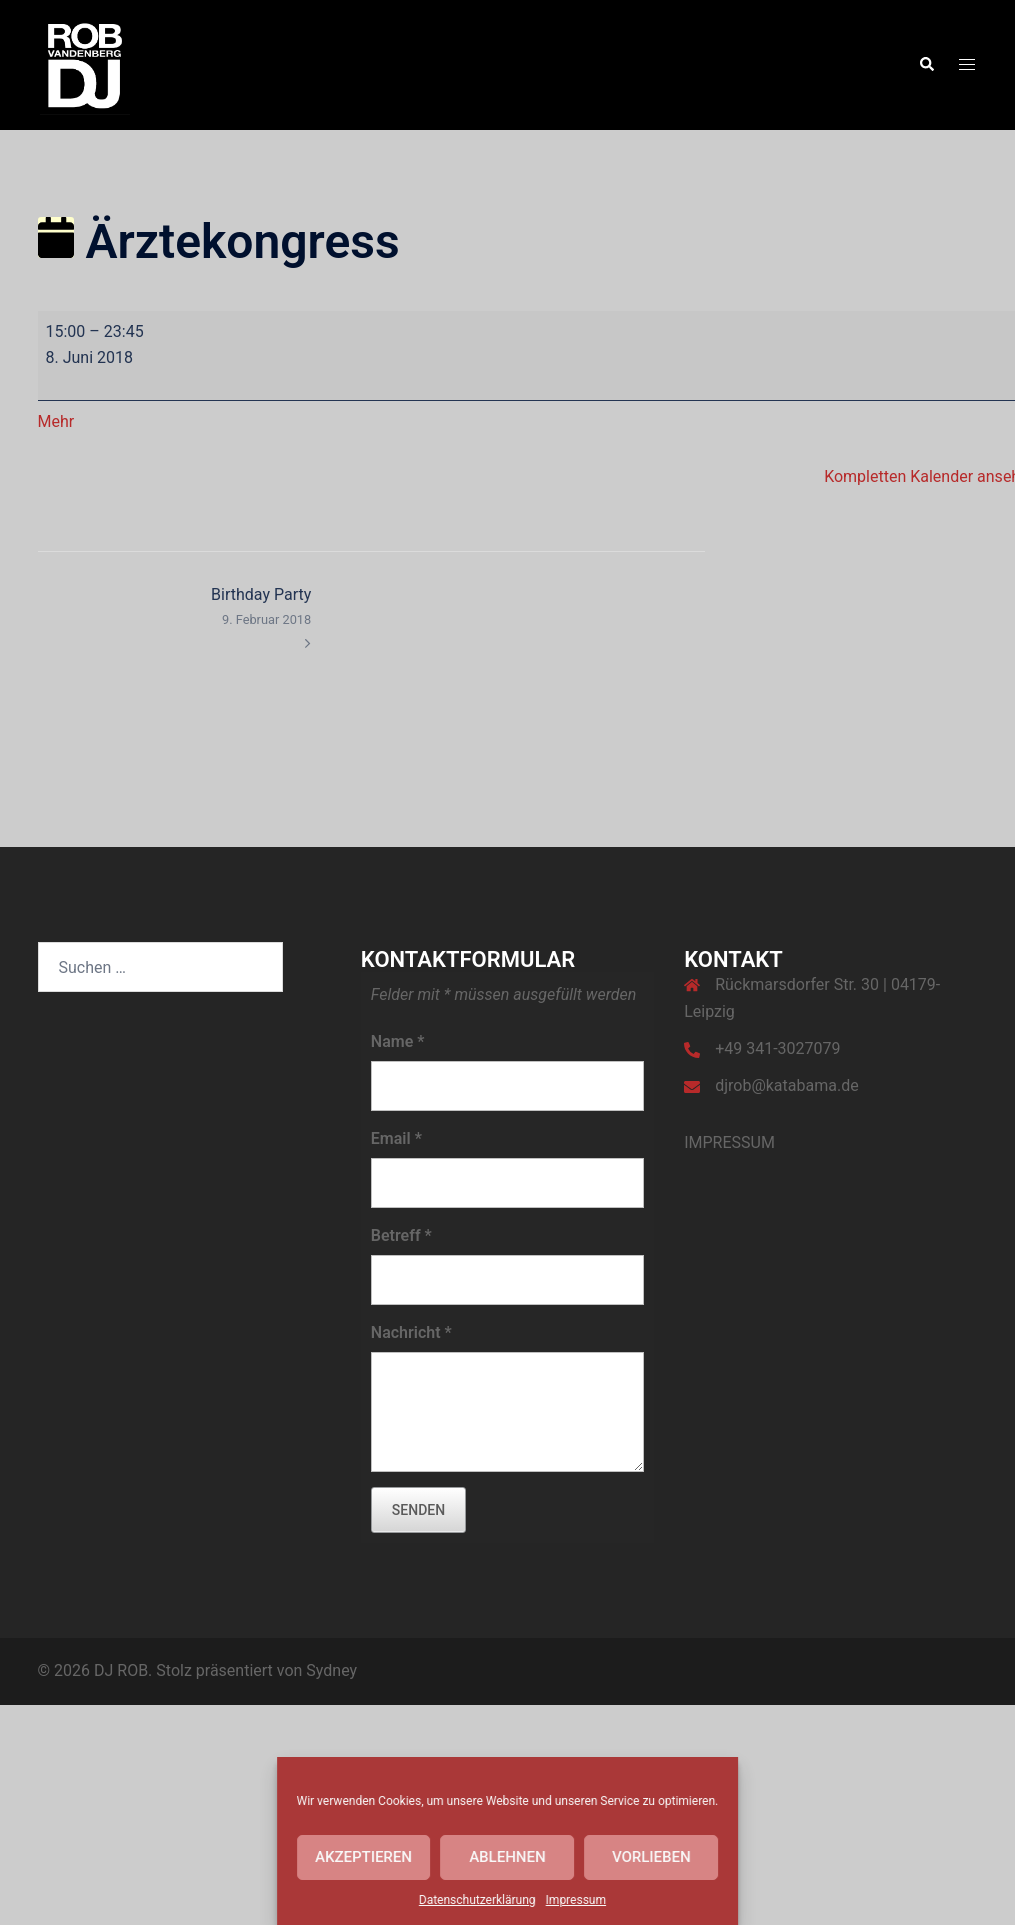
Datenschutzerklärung (477, 1900)
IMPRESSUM (729, 1142)
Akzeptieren (363, 1857)
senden (418, 1510)
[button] (926, 65)
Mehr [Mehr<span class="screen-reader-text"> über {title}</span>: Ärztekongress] (56, 421)
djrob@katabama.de (787, 1085)
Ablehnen (507, 1857)
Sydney (331, 1670)
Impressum (576, 1900)
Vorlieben (651, 1857)
